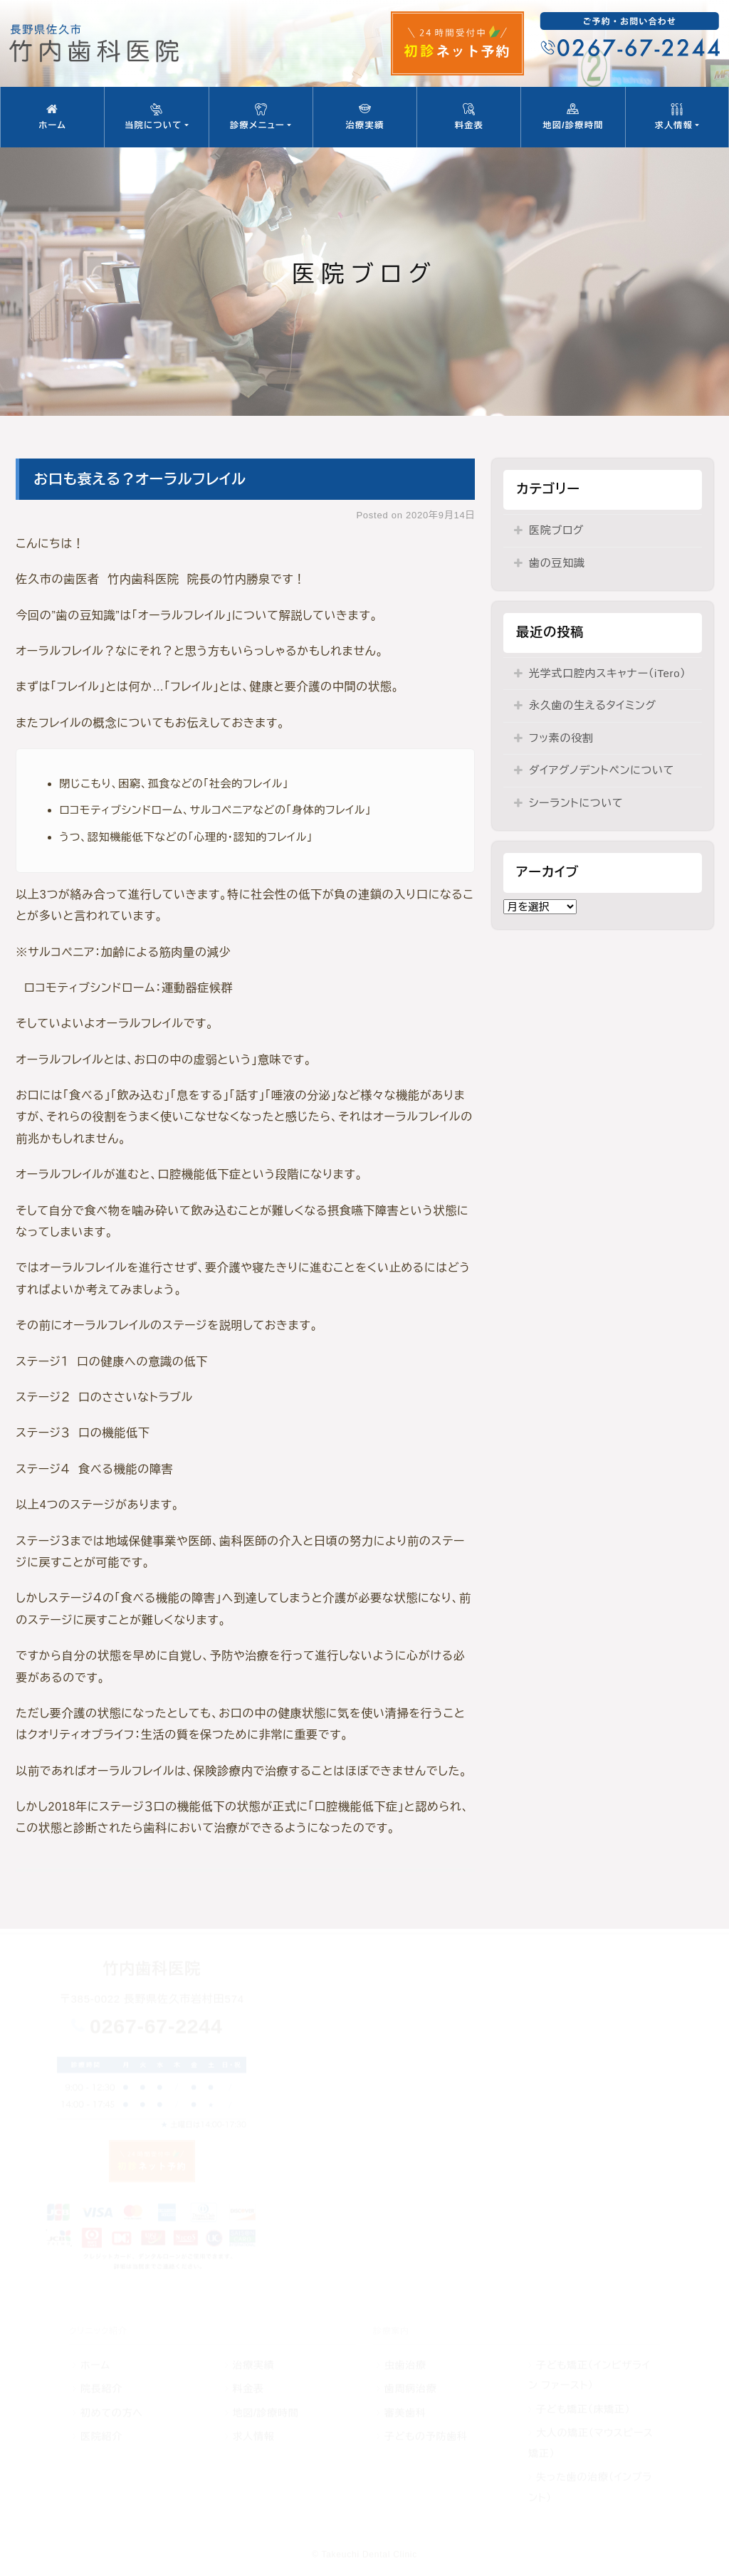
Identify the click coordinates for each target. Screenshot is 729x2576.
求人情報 (253, 2436)
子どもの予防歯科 (426, 2436)
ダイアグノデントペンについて (601, 770)
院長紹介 (101, 2388)
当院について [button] (156, 117)
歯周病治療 (410, 2388)
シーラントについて (576, 803)
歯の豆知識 (557, 563)
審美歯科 (405, 2413)
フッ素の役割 (561, 738)
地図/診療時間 (572, 117)
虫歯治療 (405, 2365)
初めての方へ (111, 2413)
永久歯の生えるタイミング (592, 705)
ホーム (52, 117)
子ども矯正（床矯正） (583, 2409)
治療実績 (364, 117)
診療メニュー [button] (261, 117)
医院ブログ (556, 530)
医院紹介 (101, 2436)
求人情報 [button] (677, 117)
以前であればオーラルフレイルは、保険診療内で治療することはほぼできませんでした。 (241, 1771)
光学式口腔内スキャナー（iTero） (607, 673)
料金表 (468, 117)
